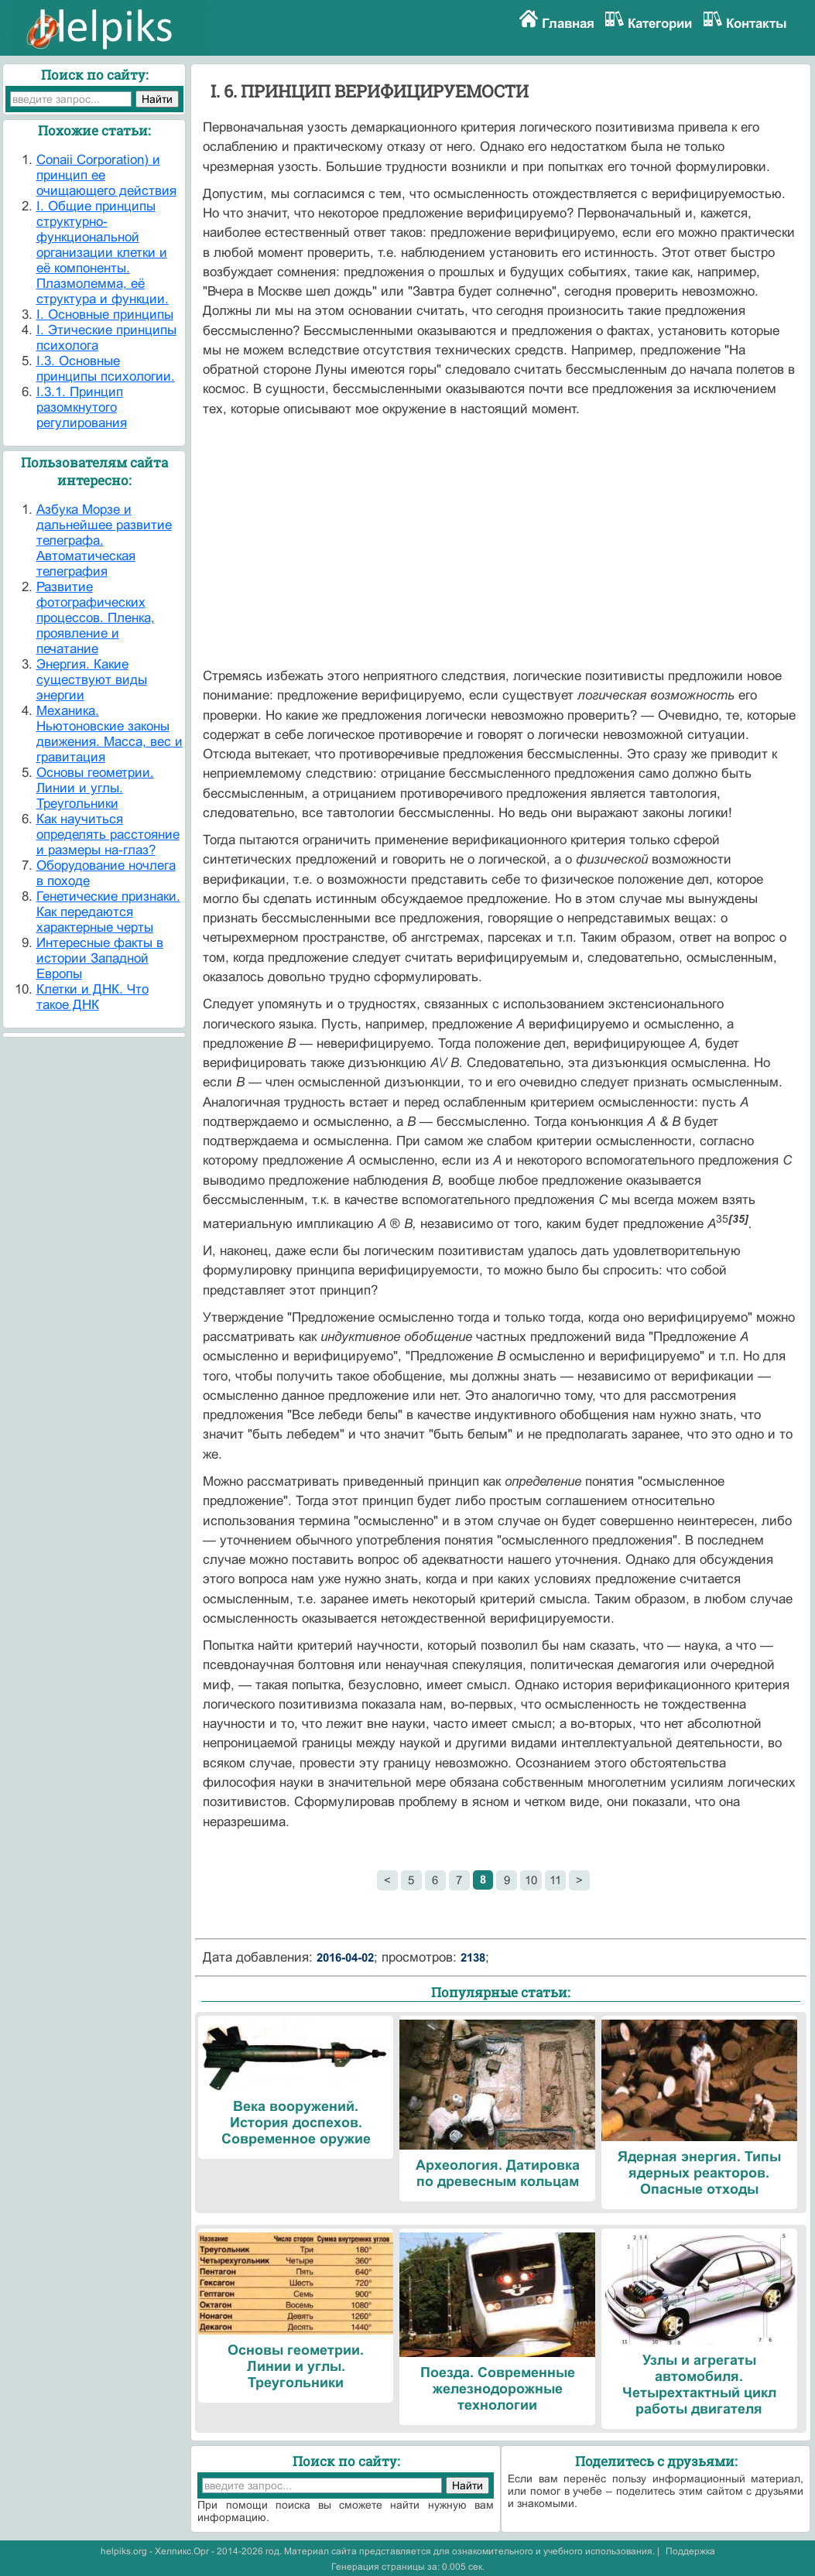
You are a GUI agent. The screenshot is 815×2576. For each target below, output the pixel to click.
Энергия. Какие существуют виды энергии (91, 680)
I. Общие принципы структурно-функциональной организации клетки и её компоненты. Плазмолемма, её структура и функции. (102, 252)
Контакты (756, 23)
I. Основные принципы (104, 314)
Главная (568, 23)
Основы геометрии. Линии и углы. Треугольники (95, 788)
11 (555, 1880)
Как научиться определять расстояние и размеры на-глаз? (108, 834)
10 (531, 1880)
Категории (660, 23)
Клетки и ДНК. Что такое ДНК (92, 997)
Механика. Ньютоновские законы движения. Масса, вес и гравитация (109, 734)
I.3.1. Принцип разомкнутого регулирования (81, 407)
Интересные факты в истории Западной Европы (99, 958)
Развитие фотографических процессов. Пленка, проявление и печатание (95, 618)
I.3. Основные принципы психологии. (105, 369)
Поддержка (690, 2551)
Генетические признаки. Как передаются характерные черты (108, 912)
